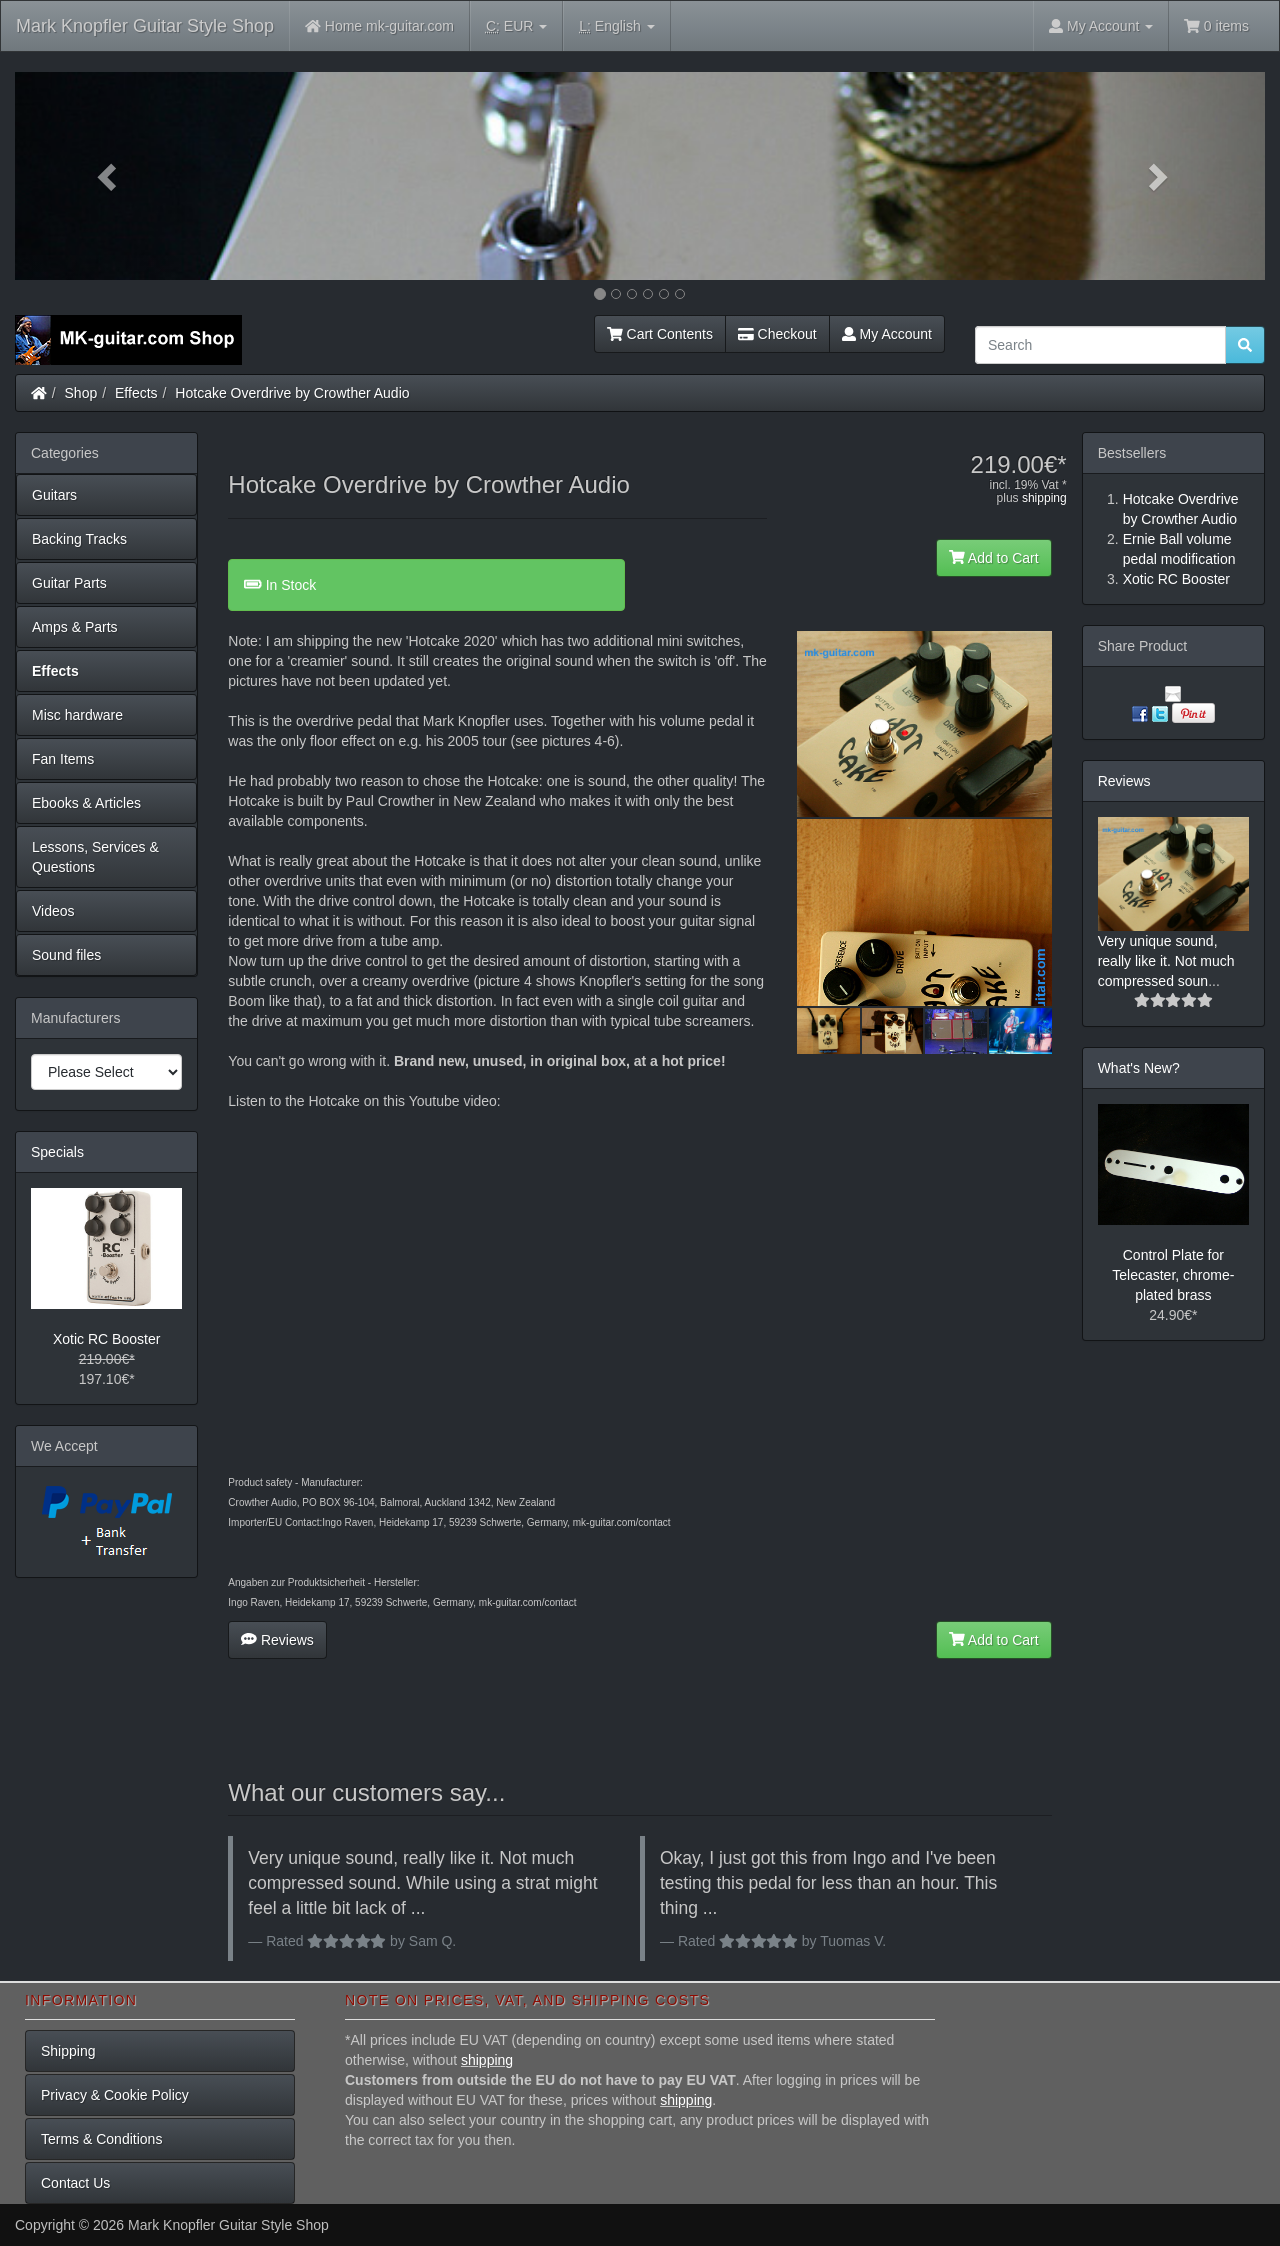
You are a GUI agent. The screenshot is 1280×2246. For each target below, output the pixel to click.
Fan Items (63, 759)
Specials (57, 1152)
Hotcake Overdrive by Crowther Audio (292, 393)
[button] (109, 176)
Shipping (68, 2051)
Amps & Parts (75, 627)
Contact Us (75, 2183)
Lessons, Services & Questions (95, 857)
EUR (516, 26)
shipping (1044, 498)
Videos (53, 911)
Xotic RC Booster (106, 1339)
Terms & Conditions (101, 2139)
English (616, 26)
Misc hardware (77, 715)
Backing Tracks (79, 539)
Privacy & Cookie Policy (115, 2095)
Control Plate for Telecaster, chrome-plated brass (1173, 1275)
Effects (136, 393)
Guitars (54, 495)
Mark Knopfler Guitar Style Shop (145, 26)
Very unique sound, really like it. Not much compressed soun (1166, 961)
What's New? (1139, 1068)
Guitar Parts (69, 583)
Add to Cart (994, 558)
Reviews (277, 1640)
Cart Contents (660, 334)
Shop (81, 393)
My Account (887, 334)
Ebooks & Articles (86, 803)
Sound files (66, 955)
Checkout (777, 334)
